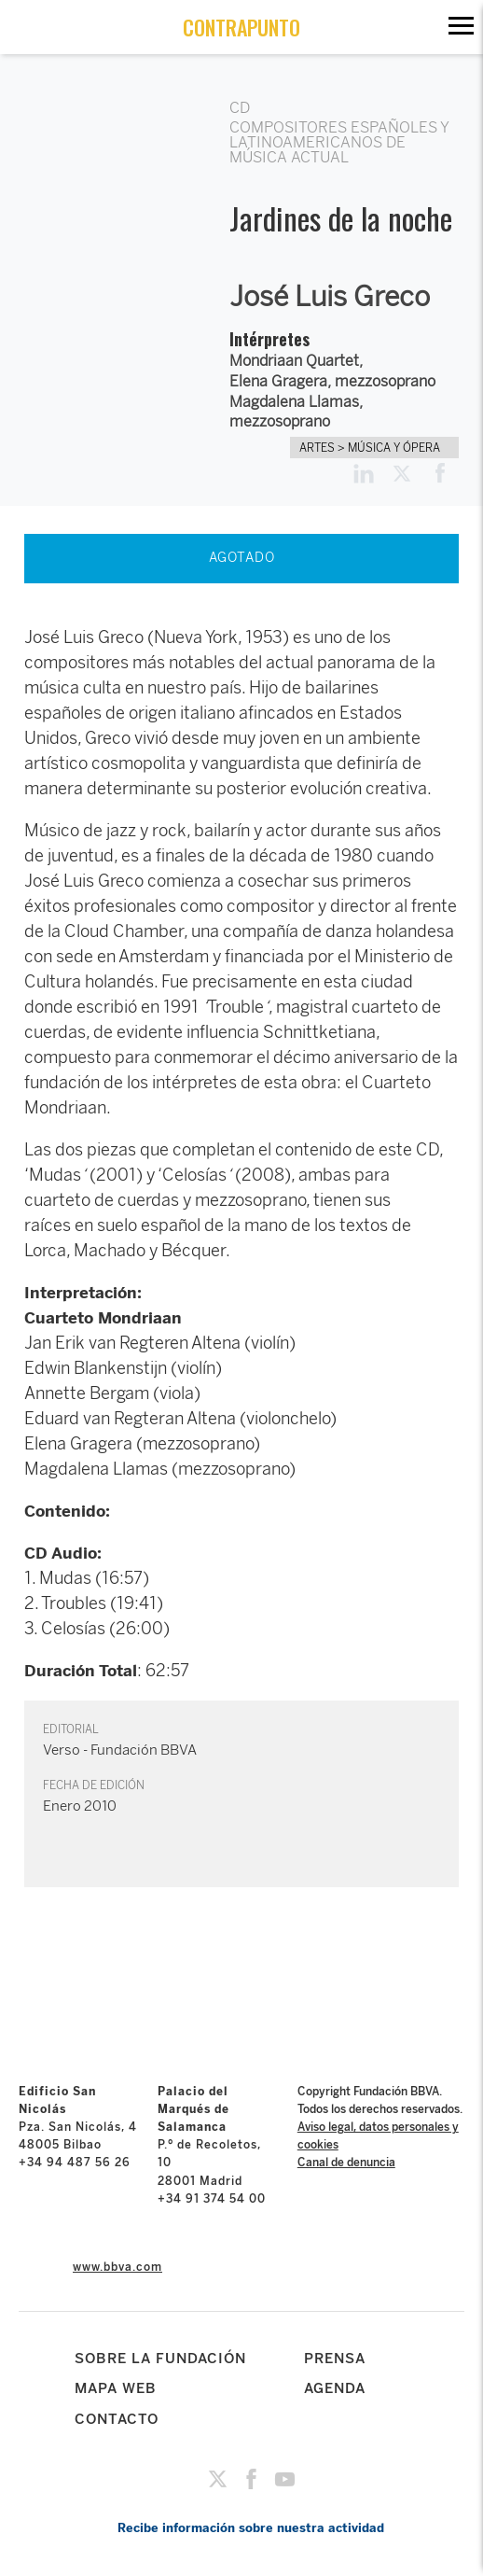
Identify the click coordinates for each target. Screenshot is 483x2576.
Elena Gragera (278, 381)
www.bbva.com (117, 2267)
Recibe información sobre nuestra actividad (250, 2528)
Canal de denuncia (346, 2162)
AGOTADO (242, 558)
